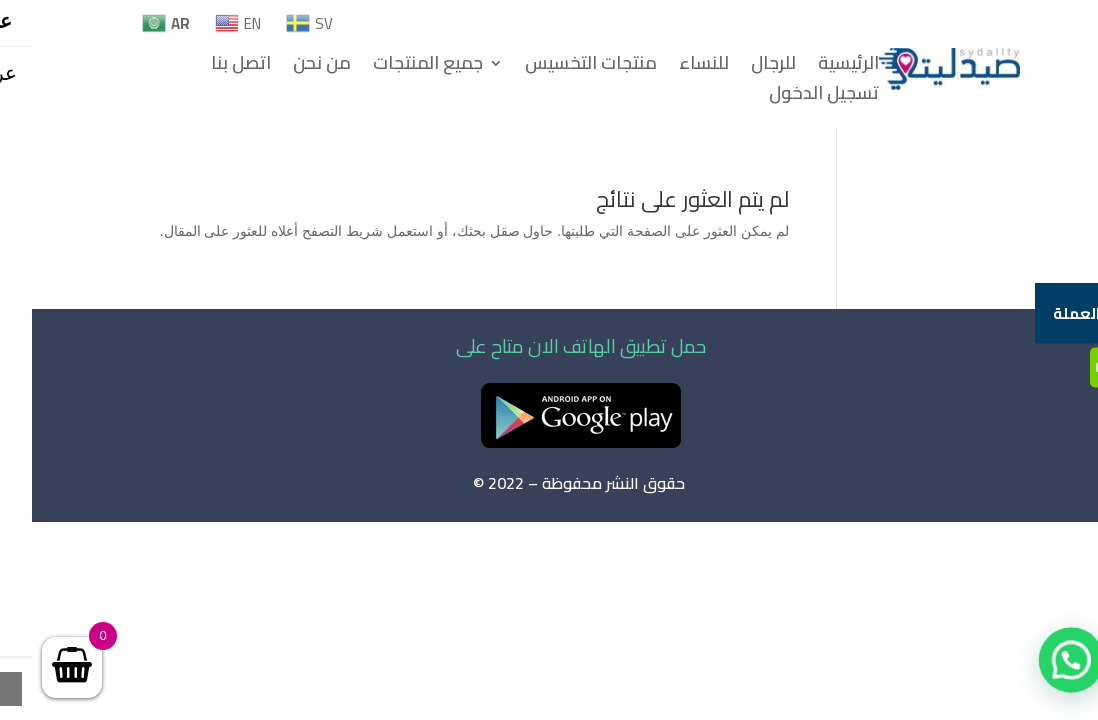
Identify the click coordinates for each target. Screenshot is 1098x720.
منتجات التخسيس (559, 67)
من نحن (290, 67)
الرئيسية (816, 67)
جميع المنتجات (396, 67)
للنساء (672, 67)
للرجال (741, 67)
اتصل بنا (209, 67)
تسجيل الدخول (792, 97)
